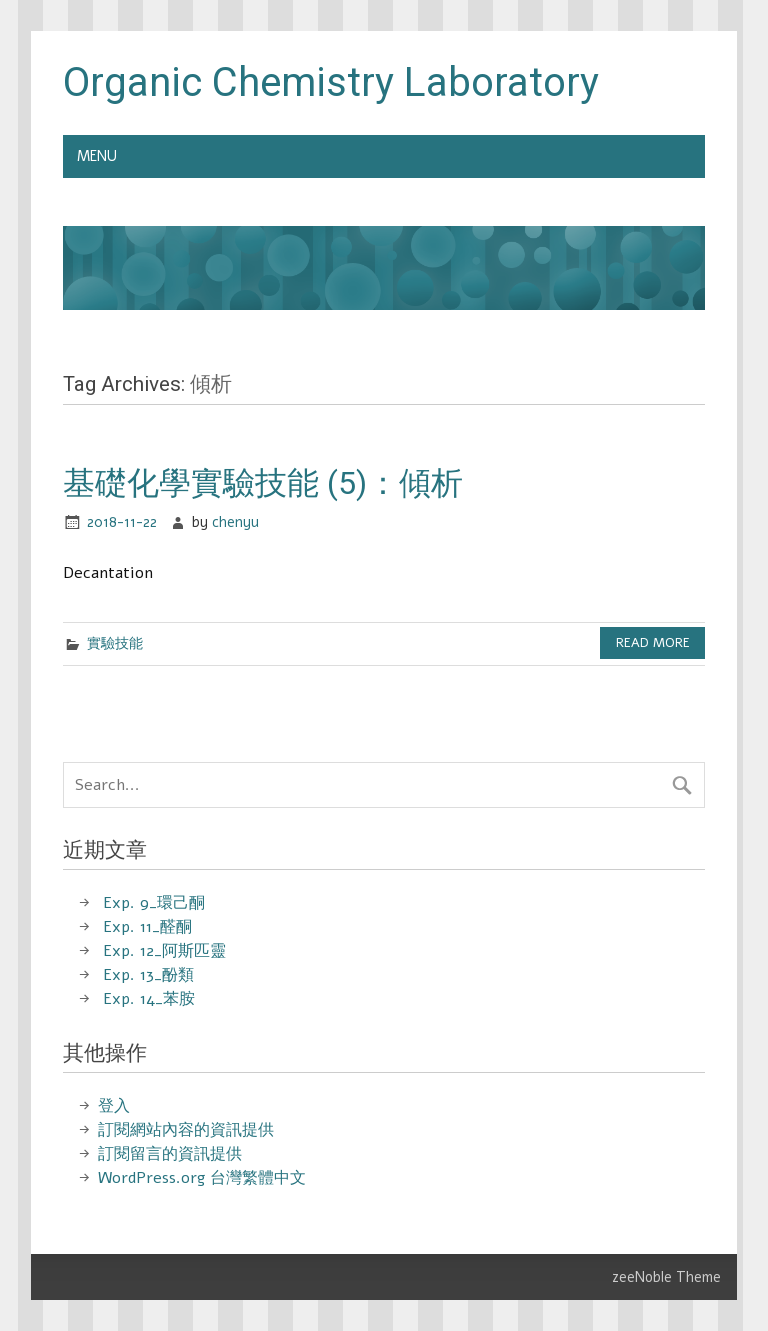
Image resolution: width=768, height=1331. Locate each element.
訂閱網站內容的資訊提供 (186, 1130)
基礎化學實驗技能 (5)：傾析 (263, 483)
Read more (653, 643)
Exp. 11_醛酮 (147, 927)
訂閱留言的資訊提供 (170, 1154)
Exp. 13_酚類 (148, 975)
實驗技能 (115, 643)
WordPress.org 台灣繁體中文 (202, 1178)
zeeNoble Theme (666, 1277)
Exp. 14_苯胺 (149, 999)
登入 (114, 1106)
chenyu (235, 522)
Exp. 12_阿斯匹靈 (164, 951)
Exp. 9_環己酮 (154, 903)
